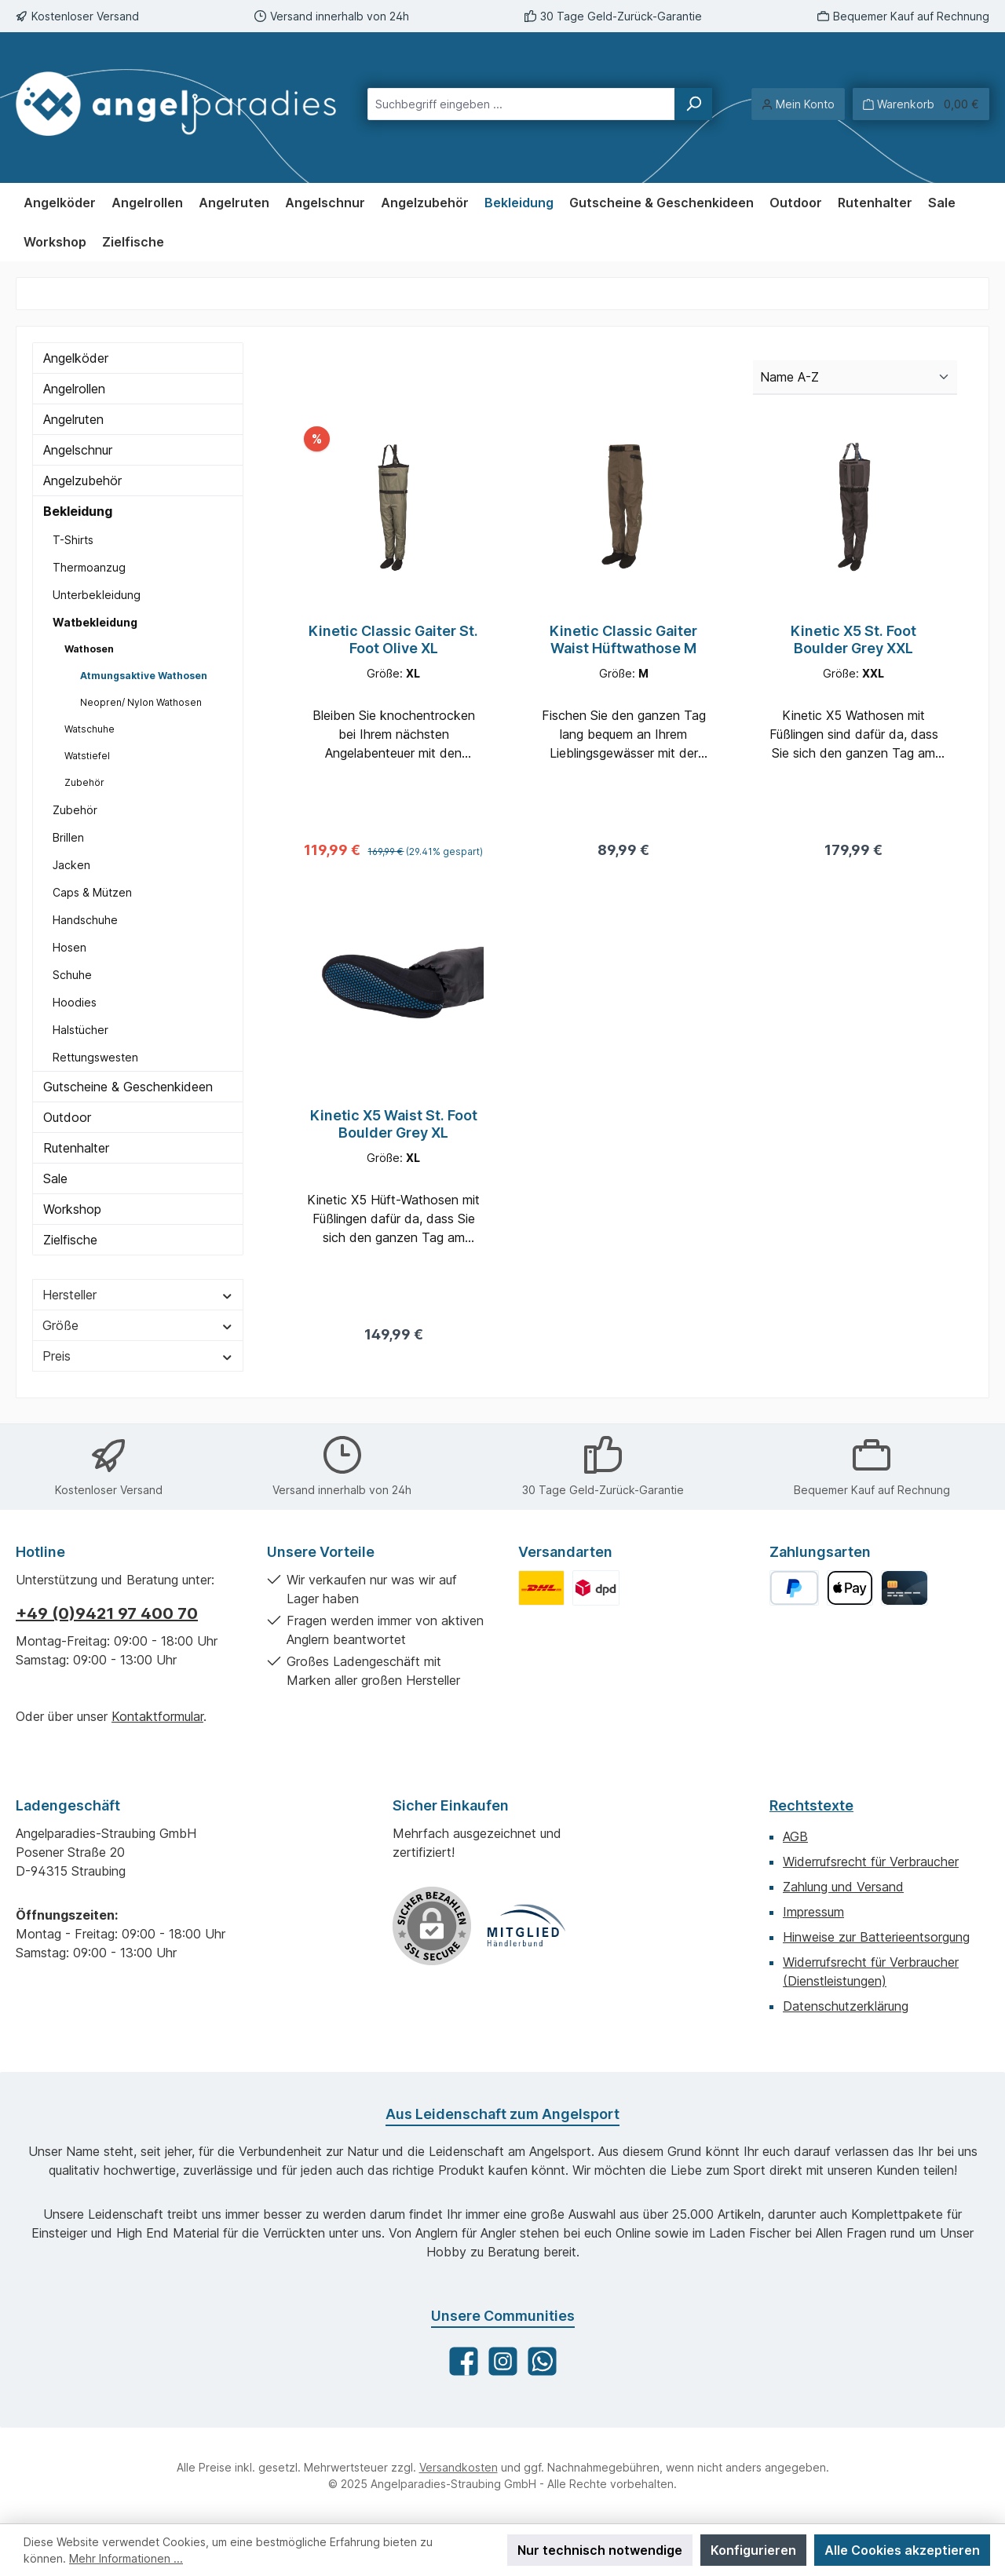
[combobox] (521, 104)
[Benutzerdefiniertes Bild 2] (595, 1588)
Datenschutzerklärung (845, 2006)
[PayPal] (794, 1588)
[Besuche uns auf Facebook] (463, 2361)
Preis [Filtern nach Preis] (137, 1356)
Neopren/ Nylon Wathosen (141, 702)
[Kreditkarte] (904, 1588)
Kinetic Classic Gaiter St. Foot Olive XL (393, 639)
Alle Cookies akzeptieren (902, 2550)
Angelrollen (74, 388)
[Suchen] (693, 104)
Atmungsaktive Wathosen (143, 675)
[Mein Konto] (798, 104)
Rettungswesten (95, 1057)
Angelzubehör (82, 480)
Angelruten (73, 419)
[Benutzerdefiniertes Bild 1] (541, 1588)
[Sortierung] (855, 377)
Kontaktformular (157, 1716)
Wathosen (89, 649)
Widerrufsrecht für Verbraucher (871, 1861)
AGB (795, 1836)
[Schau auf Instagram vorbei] (503, 2361)
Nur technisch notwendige (599, 2550)
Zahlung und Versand (843, 1887)
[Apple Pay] (850, 1588)
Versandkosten (458, 2467)
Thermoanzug (89, 567)
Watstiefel (87, 756)
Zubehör (84, 782)
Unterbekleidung (97, 594)
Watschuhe (89, 729)
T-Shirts (73, 539)
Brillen (68, 837)
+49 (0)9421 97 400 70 (107, 1613)
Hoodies (75, 1002)
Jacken (71, 864)
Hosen (69, 947)
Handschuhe (85, 919)
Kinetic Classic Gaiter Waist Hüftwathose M (623, 639)
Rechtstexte (811, 1805)
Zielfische (70, 1240)
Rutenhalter (76, 1148)
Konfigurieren (753, 2550)
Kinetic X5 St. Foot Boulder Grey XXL (853, 639)
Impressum (813, 1912)
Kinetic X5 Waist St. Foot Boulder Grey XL (393, 1128)
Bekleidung (77, 511)
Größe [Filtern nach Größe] (137, 1325)
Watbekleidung (95, 622)
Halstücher (80, 1029)
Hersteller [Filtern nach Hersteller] (137, 1295)
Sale (55, 1178)
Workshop (72, 1209)
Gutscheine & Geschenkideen (128, 1086)
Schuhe (72, 974)
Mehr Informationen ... (126, 2558)
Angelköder (75, 358)
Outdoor (67, 1117)
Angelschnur (77, 450)
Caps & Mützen (92, 892)
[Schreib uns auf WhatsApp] (542, 2361)
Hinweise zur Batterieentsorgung (876, 1937)
